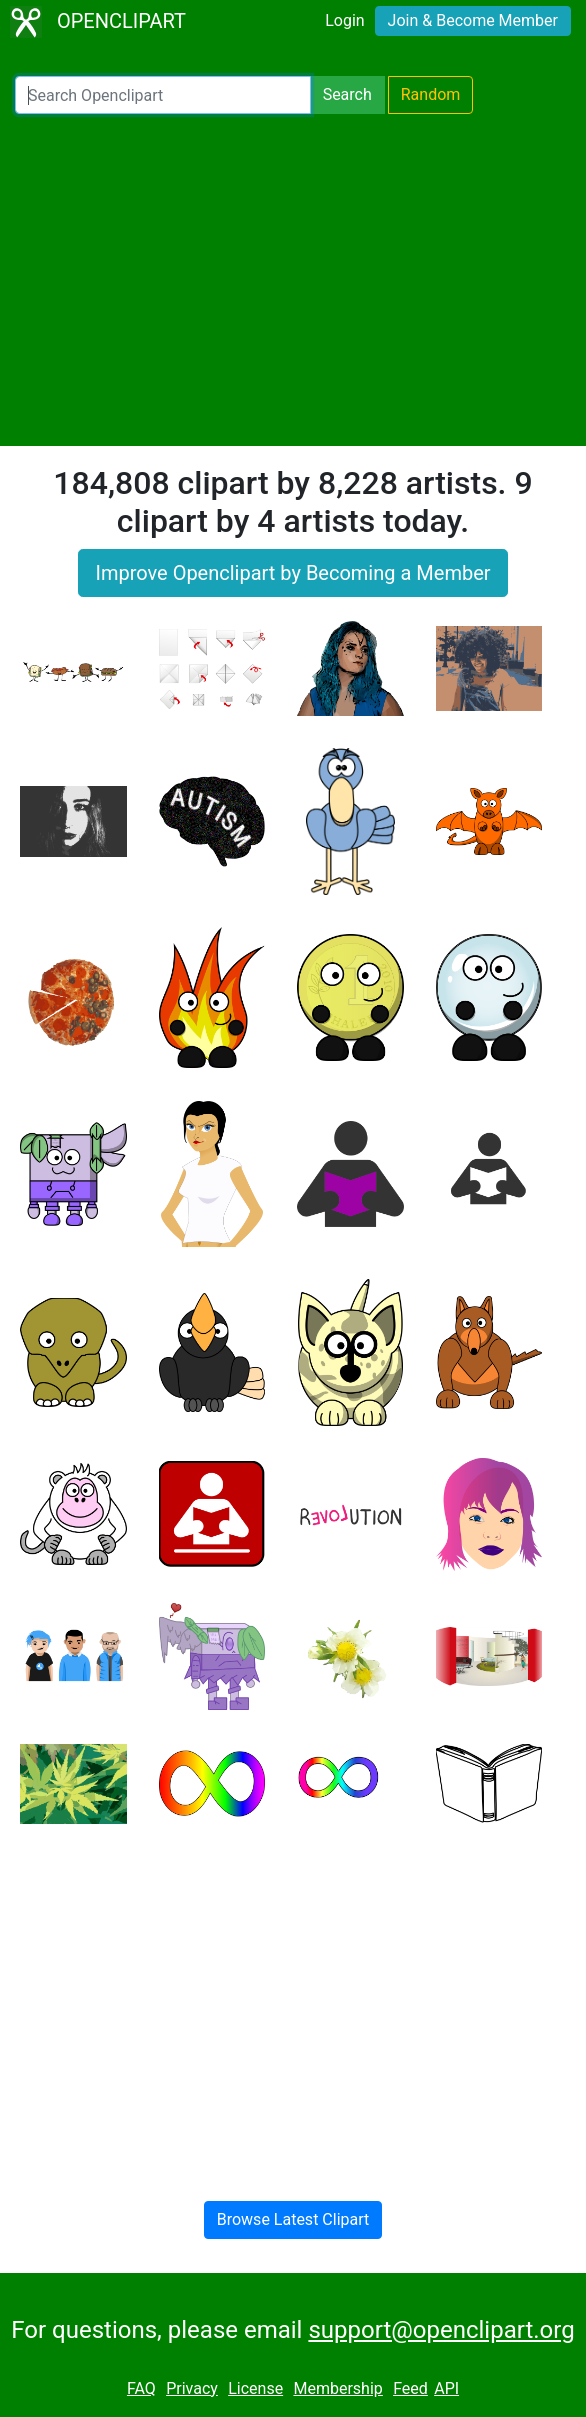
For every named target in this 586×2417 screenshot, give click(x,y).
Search (347, 94)
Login (344, 20)
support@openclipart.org (441, 2330)
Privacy (192, 2388)
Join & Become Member (473, 20)
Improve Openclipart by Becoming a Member (292, 573)
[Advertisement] (293, 280)
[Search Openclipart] (163, 95)
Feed (410, 2388)
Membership (337, 2388)
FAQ (141, 2388)
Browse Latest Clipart (293, 2219)
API (446, 2388)
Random (431, 94)
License (255, 2388)
